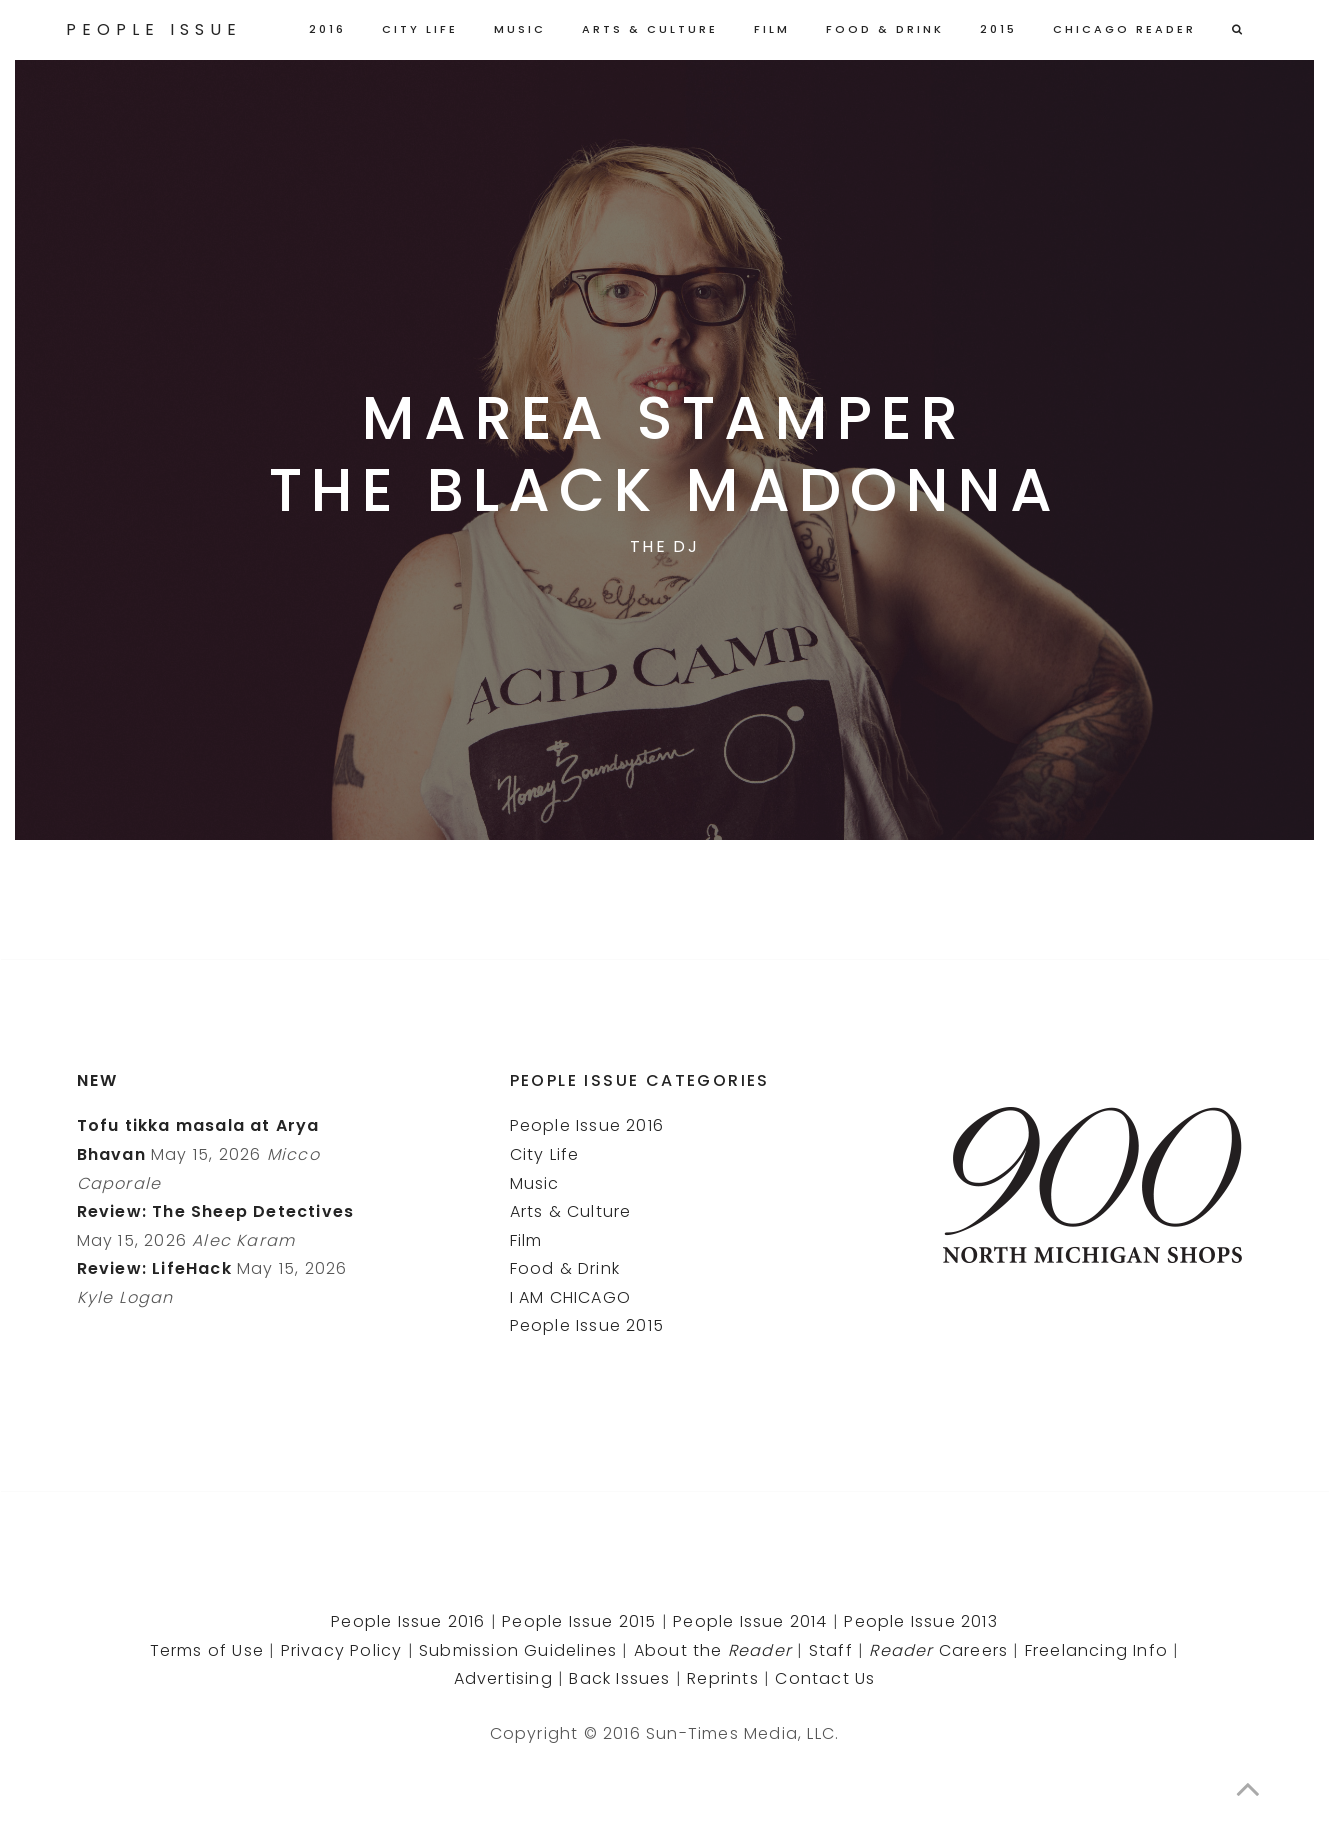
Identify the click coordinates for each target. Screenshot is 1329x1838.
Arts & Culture (650, 29)
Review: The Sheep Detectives (216, 1211)
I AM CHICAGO (570, 1297)
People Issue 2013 (920, 1621)
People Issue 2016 (587, 1125)
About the (713, 1650)
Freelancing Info (1096, 1650)
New (98, 1080)
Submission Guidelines (518, 1650)
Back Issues (619, 1678)
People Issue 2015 (587, 1325)
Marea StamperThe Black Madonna (665, 454)
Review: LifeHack (154, 1268)
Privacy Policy (342, 1650)
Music (520, 29)
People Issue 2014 (750, 1621)
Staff (831, 1650)
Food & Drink (885, 29)
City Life (420, 29)
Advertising (503, 1678)
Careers (938, 1650)
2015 (998, 29)
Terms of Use (207, 1650)
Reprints (723, 1678)
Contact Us (825, 1678)
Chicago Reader (1124, 29)
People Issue (154, 29)
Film (772, 29)
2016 (327, 29)
